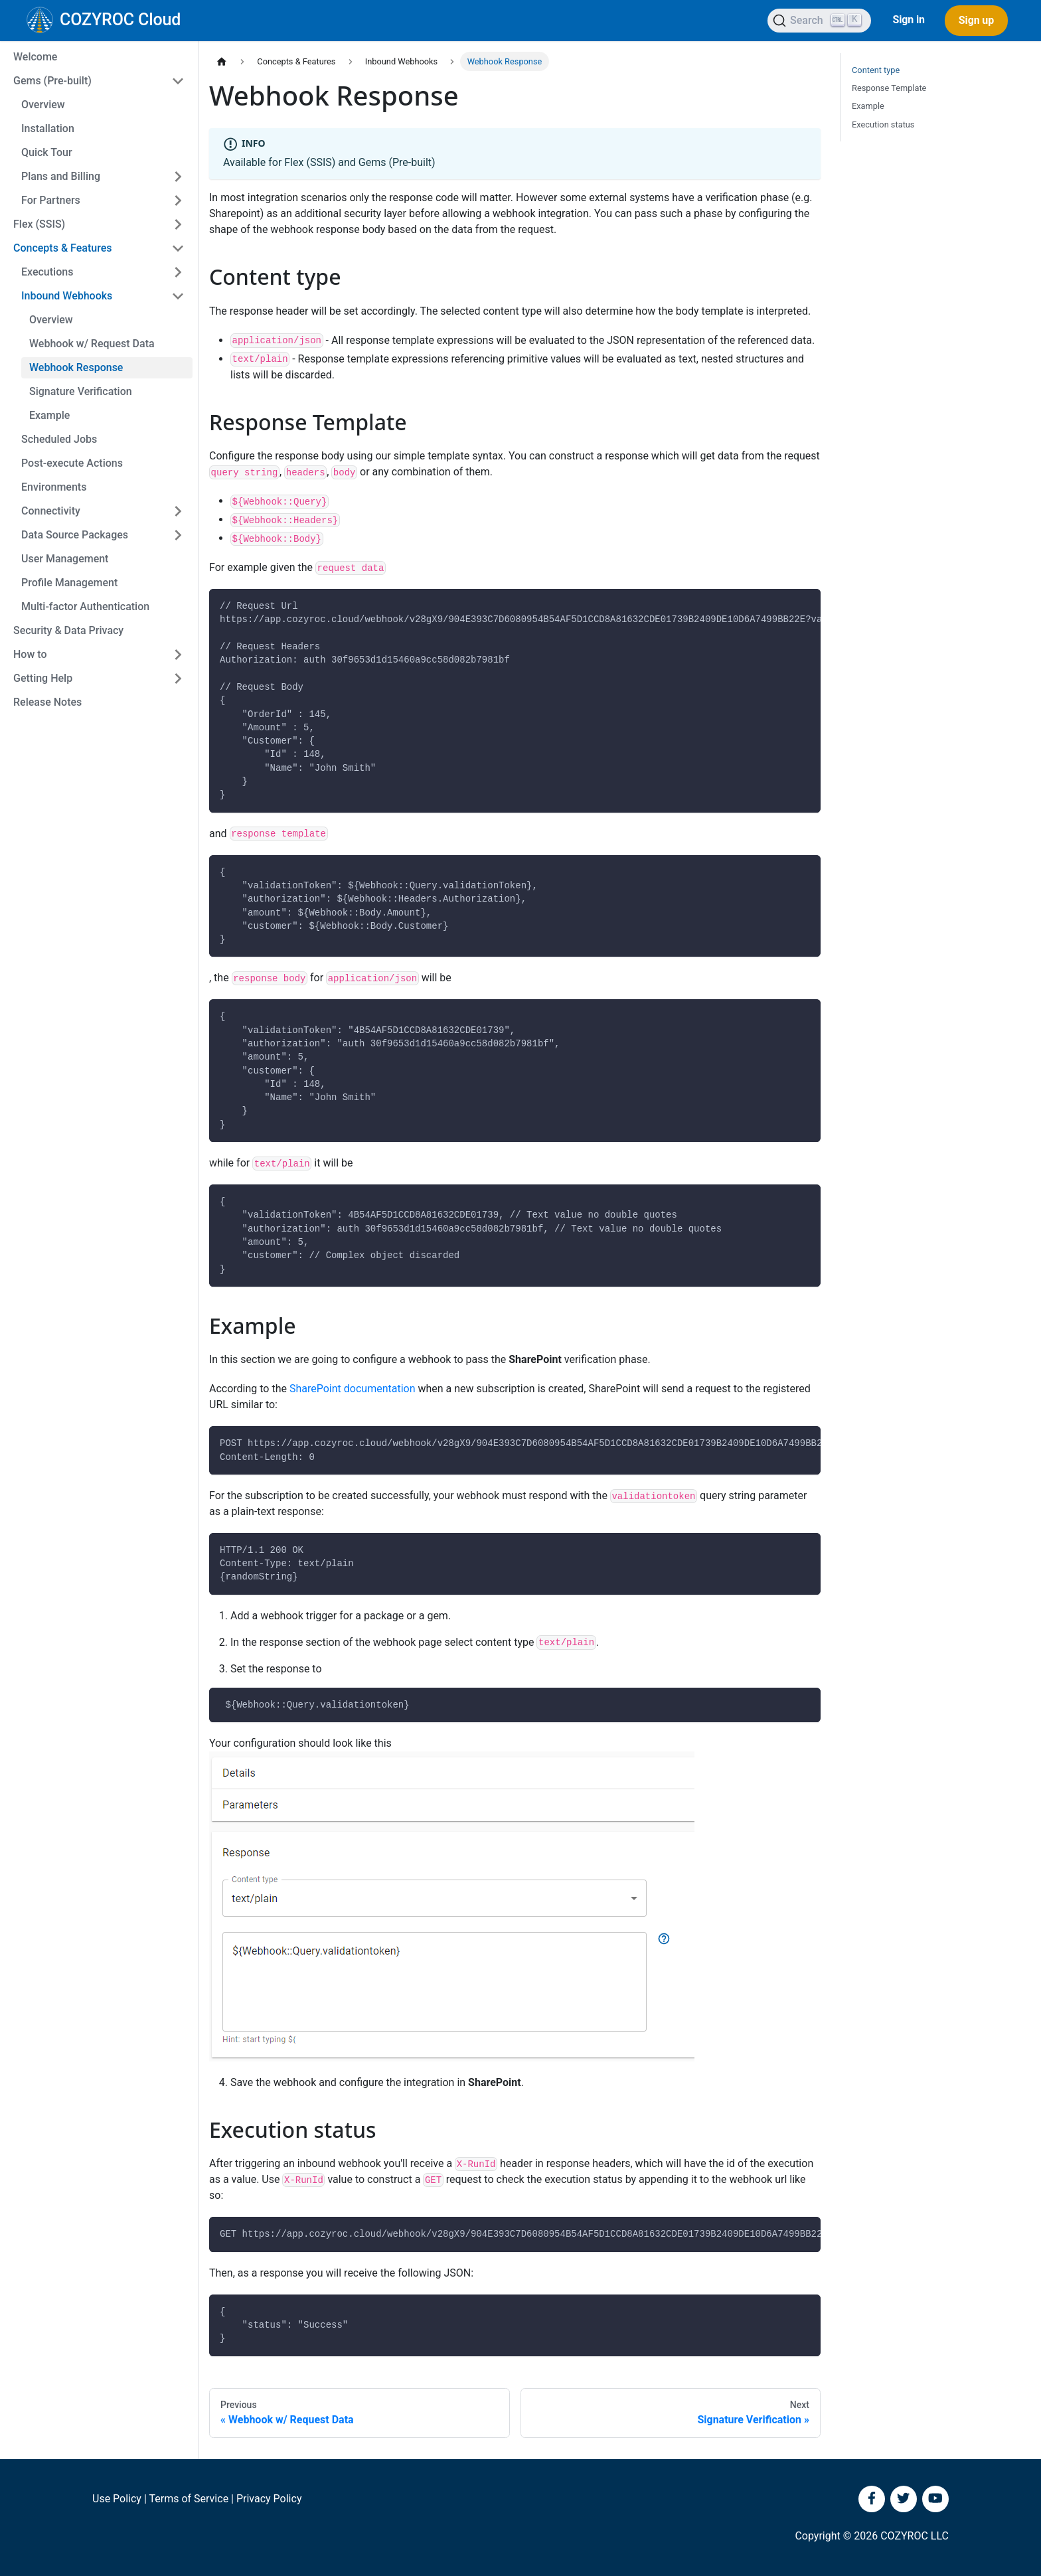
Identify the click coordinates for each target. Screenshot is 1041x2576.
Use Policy (116, 2498)
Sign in (908, 19)
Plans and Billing (60, 176)
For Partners (50, 200)
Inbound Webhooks (66, 295)
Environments (53, 487)
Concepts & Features (62, 248)
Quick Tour (46, 152)
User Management (64, 558)
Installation (47, 128)
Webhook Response (76, 367)
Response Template (889, 88)
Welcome (35, 56)
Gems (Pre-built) (52, 80)
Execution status (883, 124)
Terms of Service (188, 2498)
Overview (43, 104)
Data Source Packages (74, 534)
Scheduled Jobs (59, 439)
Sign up (976, 20)
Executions (47, 272)
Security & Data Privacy (68, 630)
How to (30, 654)
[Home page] (221, 61)
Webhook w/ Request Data (92, 343)
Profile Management (69, 582)
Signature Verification (80, 391)
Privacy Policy (269, 2498)
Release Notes (47, 702)
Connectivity (50, 511)
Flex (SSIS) (39, 224)
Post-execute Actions (72, 463)
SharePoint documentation (352, 1388)
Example (49, 415)
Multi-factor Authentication (85, 606)
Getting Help (42, 678)
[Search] (819, 21)
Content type (876, 70)
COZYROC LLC (914, 2536)
